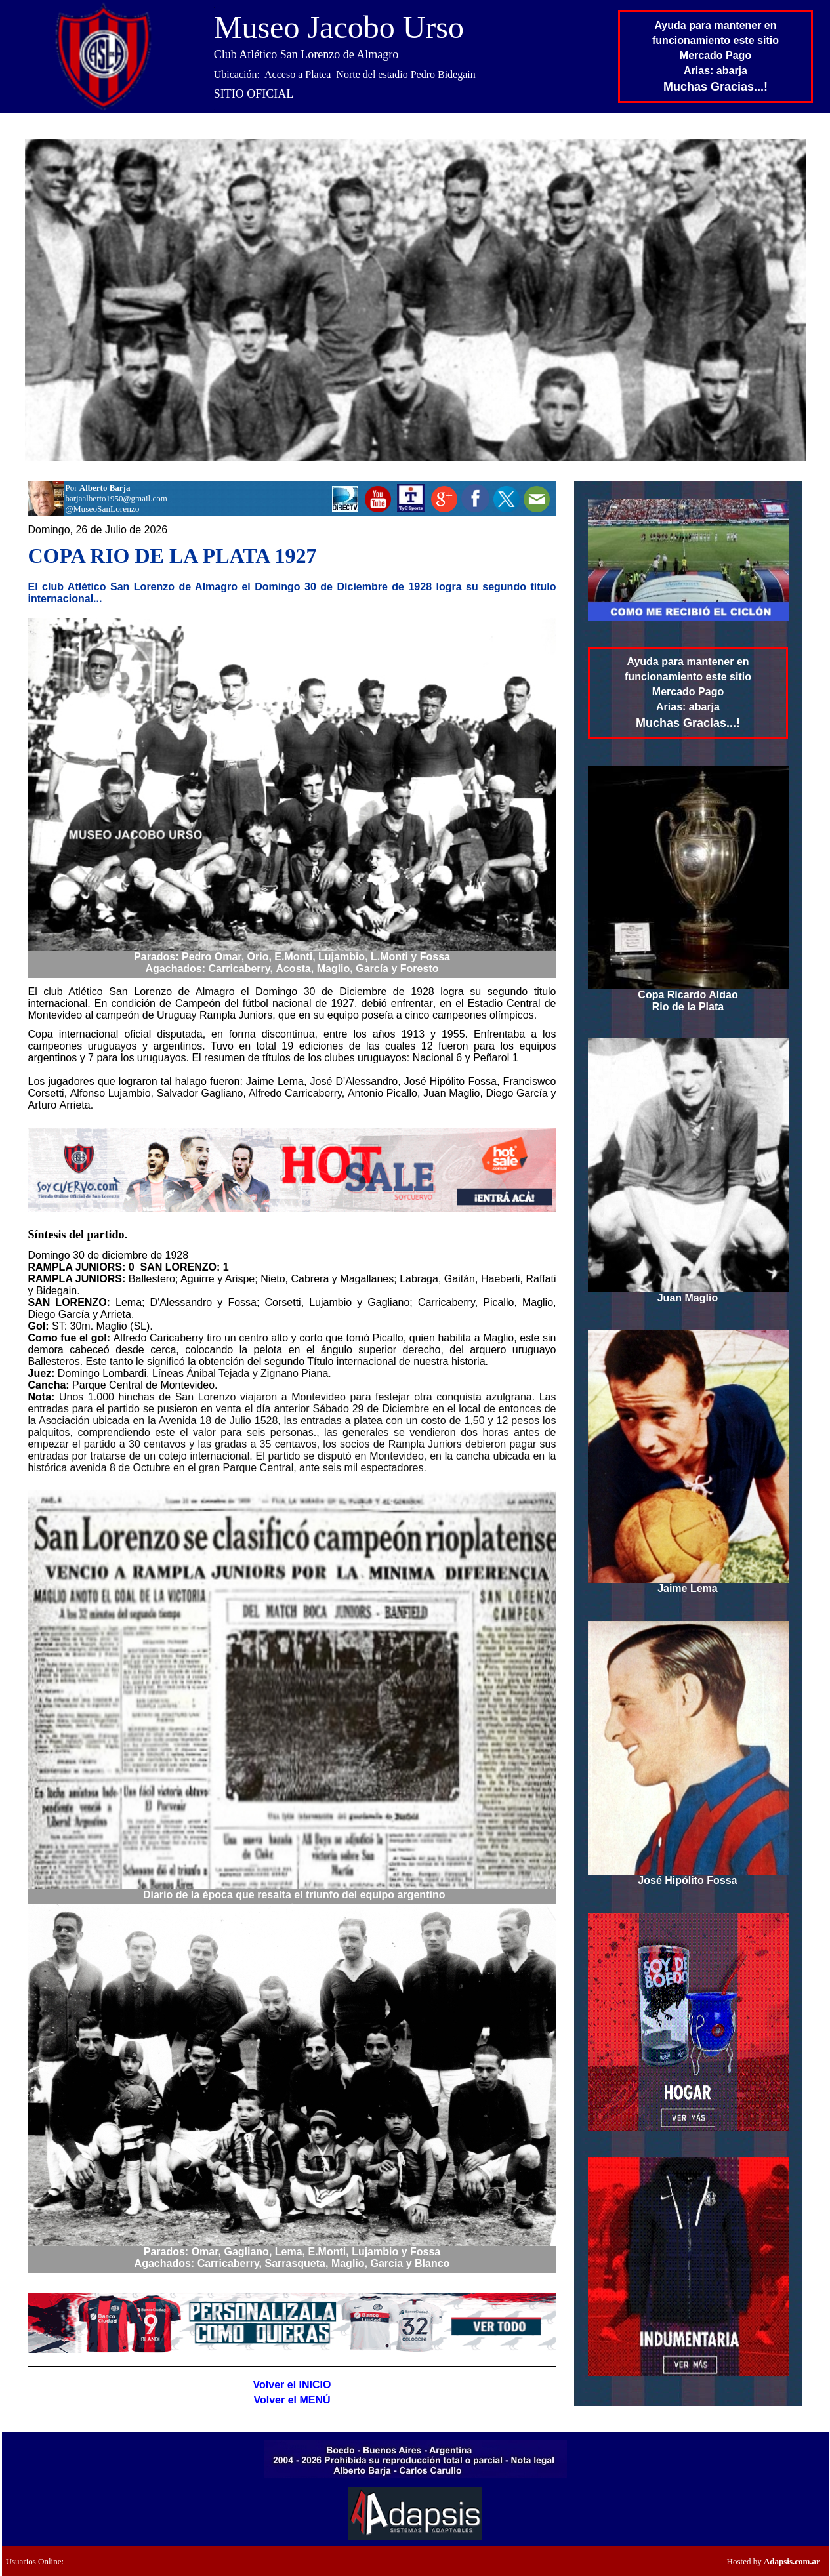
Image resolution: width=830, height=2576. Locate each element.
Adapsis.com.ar (792, 2561)
